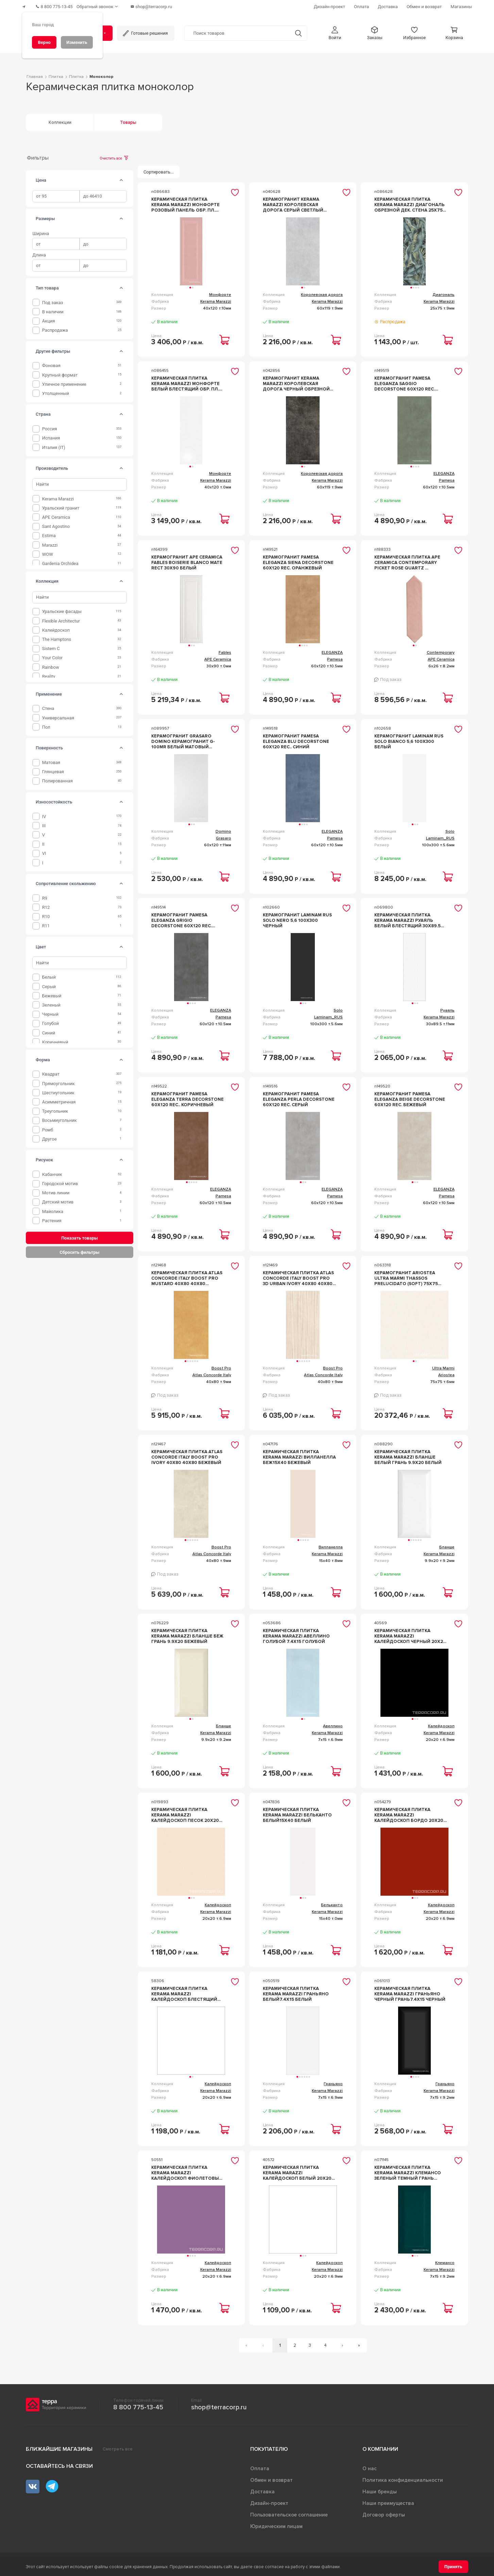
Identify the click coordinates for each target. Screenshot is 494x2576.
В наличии (53, 308)
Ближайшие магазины (59, 2446)
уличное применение (64, 381)
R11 (46, 922)
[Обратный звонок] (105, 5)
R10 (46, 913)
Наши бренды (379, 2489)
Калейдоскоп (56, 627)
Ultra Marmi (443, 1365)
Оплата (259, 2466)
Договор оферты (383, 2512)
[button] (335, 30)
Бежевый (52, 992)
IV (44, 813)
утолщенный (55, 390)
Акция (48, 317)
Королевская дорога (322, 291)
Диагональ (443, 291)
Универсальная (58, 714)
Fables (225, 649)
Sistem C (51, 645)
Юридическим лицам (276, 2524)
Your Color (52, 655)
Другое (49, 1136)
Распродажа (55, 327)
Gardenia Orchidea (60, 560)
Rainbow (50, 664)
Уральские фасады (62, 608)
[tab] (121, 177)
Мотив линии (56, 1189)
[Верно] (44, 42)
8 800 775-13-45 (138, 2404)
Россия (49, 425)
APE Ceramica (56, 514)
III (44, 822)
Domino (223, 828)
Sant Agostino (56, 523)
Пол (46, 724)
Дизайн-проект (269, 2500)
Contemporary (441, 649)
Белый (49, 974)
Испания (51, 435)
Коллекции (60, 119)
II (43, 841)
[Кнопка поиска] (295, 30)
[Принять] (453, 2566)
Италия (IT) (53, 444)
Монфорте (220, 291)
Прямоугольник (58, 1080)
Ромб (47, 1126)
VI (44, 850)
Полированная (57, 778)
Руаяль (447, 1007)
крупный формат (60, 372)
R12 (46, 904)
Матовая (51, 759)
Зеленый (51, 1001)
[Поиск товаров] (237, 30)
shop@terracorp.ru (218, 2404)
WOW (47, 551)
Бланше (447, 1544)
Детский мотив (58, 1199)
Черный (50, 1011)
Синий (48, 1029)
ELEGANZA (444, 470)
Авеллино (333, 1723)
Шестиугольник (58, 1089)
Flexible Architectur (61, 617)
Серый (49, 983)
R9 (44, 895)
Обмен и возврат (271, 2477)
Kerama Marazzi (58, 495)
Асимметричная (59, 1098)
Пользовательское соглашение (289, 2512)
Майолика (52, 1208)
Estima (49, 532)
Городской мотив (60, 1180)
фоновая (51, 362)
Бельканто (332, 1902)
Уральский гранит (61, 505)
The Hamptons (56, 636)
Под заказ (52, 299)
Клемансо (445, 2259)
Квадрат (50, 1071)
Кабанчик (52, 1171)
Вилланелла (331, 1544)
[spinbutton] (56, 193)
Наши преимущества (388, 2500)
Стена (48, 705)
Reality (48, 673)
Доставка (262, 2489)
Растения (52, 1217)
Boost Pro (221, 1365)
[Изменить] (77, 42)
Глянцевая (53, 768)
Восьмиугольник (59, 1117)
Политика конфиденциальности (402, 2477)
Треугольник (55, 1108)
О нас (369, 2466)
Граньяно (333, 2080)
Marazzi (50, 542)
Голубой (50, 1020)
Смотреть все (118, 2446)
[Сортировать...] (159, 169)
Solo (450, 828)
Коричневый (55, 1039)
